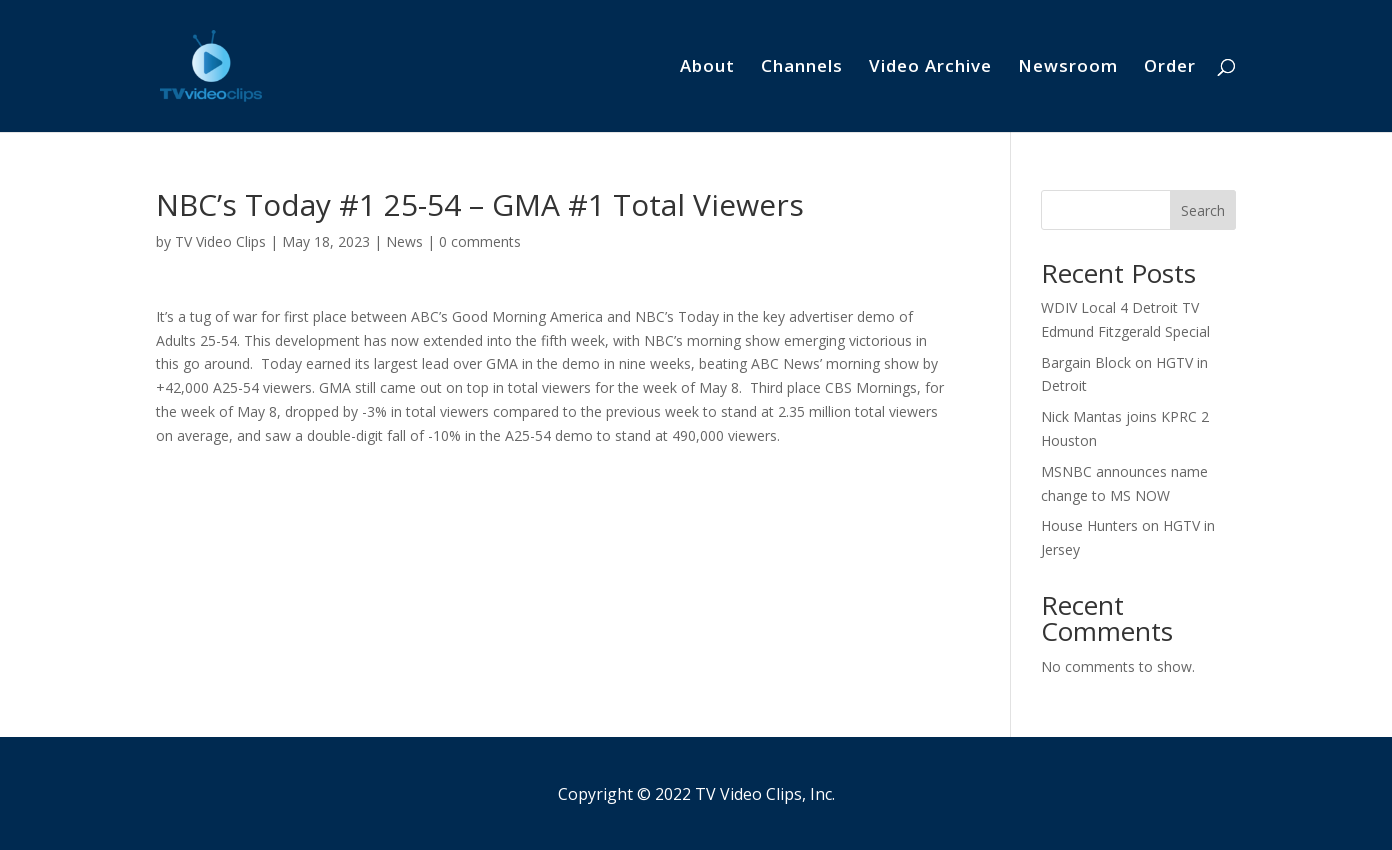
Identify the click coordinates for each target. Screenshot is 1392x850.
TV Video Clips (220, 241)
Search (1203, 210)
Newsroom (1068, 68)
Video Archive (930, 68)
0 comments (480, 241)
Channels (802, 68)
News (404, 241)
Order (1170, 68)
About (707, 68)
